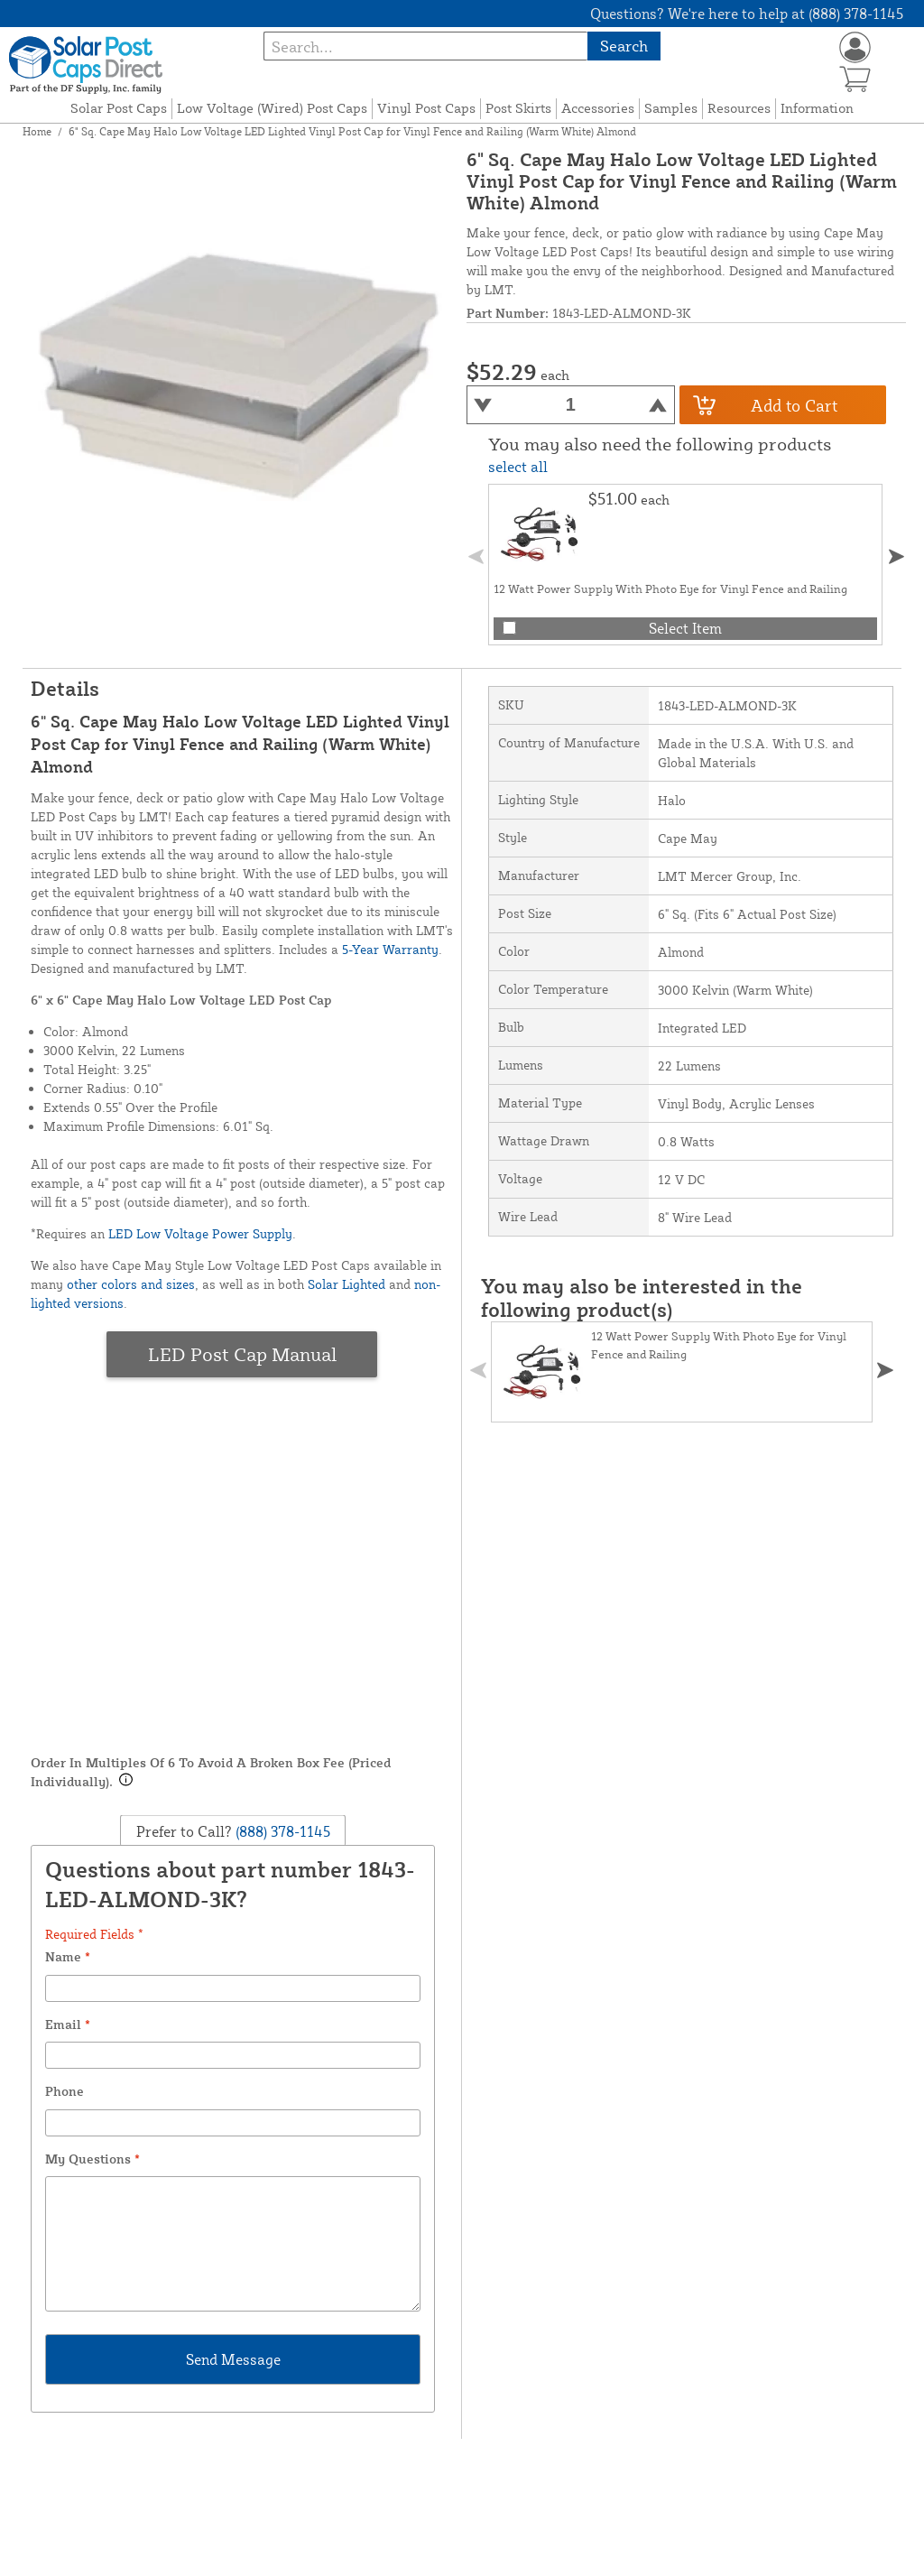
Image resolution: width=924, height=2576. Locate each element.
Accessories (597, 107)
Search (624, 45)
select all (518, 467)
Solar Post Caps (118, 107)
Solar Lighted (346, 1284)
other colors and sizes (131, 1284)
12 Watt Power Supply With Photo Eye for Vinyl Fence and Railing (670, 588)
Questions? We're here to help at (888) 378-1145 (746, 14)
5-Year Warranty (390, 949)
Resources (739, 107)
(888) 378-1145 (281, 1830)
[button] (897, 556)
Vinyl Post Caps (426, 107)
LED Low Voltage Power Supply (200, 1233)
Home (37, 131)
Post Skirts (518, 107)
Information (817, 107)
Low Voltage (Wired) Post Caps (272, 107)
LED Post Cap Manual (242, 1354)
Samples (671, 107)
